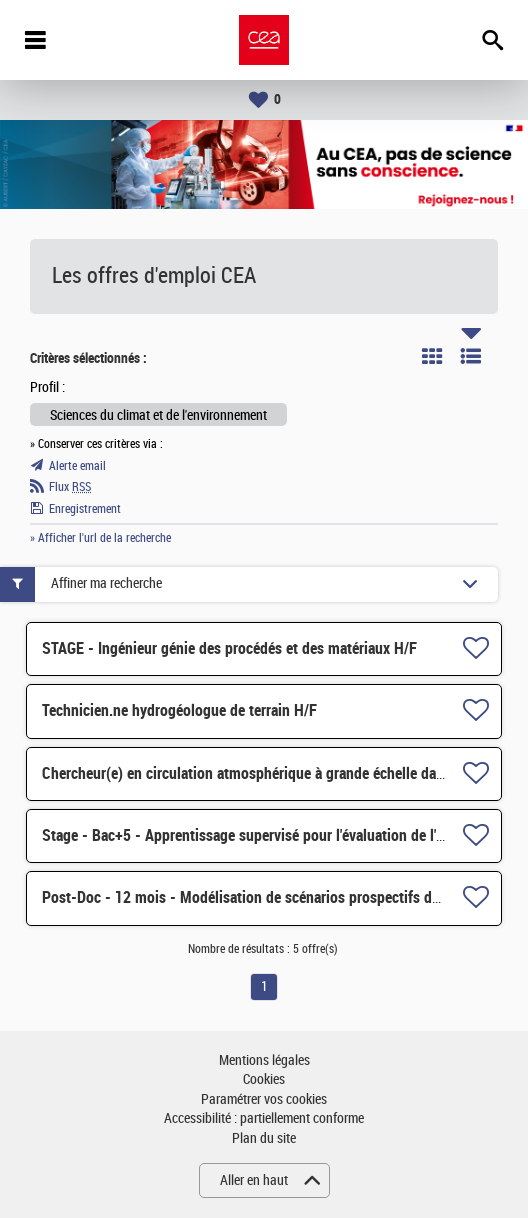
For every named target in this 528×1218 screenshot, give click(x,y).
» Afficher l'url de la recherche (100, 538)
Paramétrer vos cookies (264, 1099)
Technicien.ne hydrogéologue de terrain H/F (179, 710)
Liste (471, 356)
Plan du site (264, 1138)
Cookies (264, 1079)
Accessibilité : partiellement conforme (264, 1118)
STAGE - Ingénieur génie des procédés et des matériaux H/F (229, 648)
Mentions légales (264, 1060)
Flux (70, 487)
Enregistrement (85, 509)
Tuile (432, 356)
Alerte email (77, 466)
